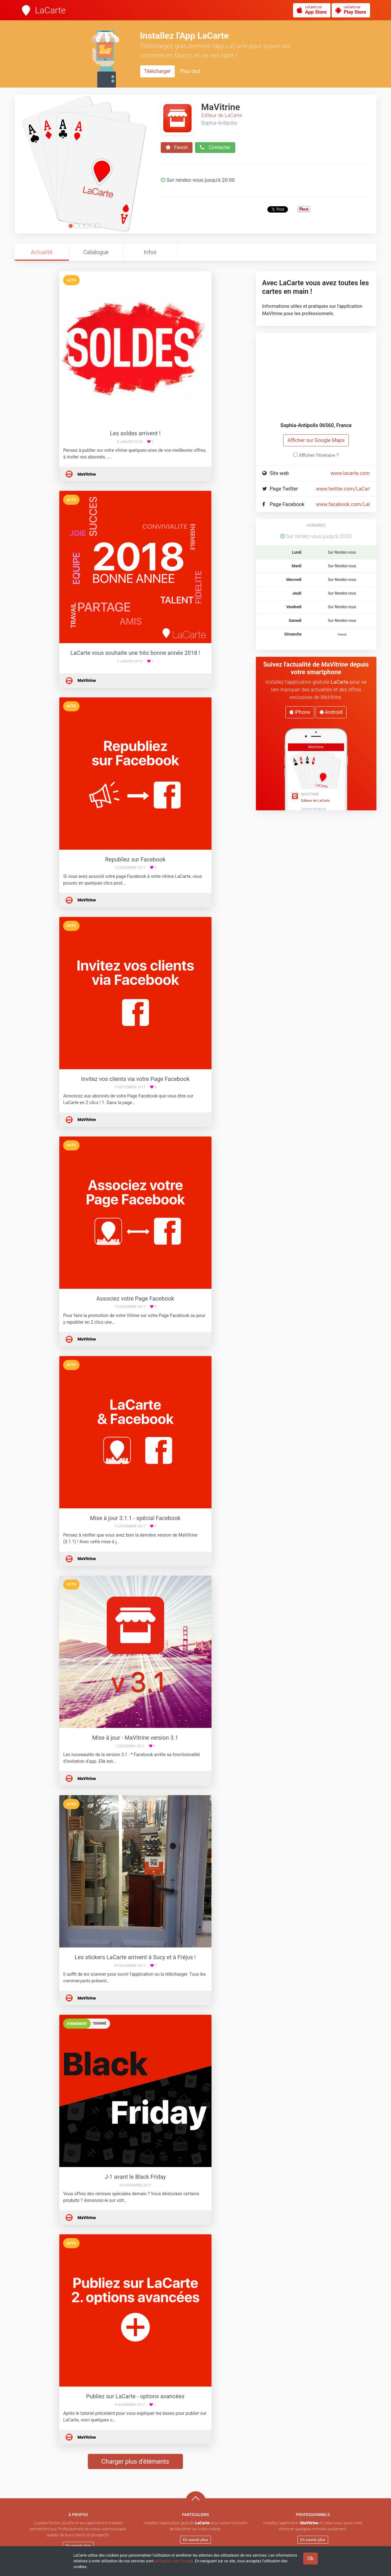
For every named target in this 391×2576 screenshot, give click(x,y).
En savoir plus (78, 2545)
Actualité (42, 252)
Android (331, 712)
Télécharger (157, 71)
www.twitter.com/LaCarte (345, 489)
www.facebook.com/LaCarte (348, 504)
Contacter (215, 147)
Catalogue (95, 252)
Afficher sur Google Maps (315, 440)
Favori (177, 147)
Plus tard (190, 71)
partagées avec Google (173, 2561)
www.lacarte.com (350, 473)
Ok (310, 2558)
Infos (150, 252)
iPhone (300, 712)
